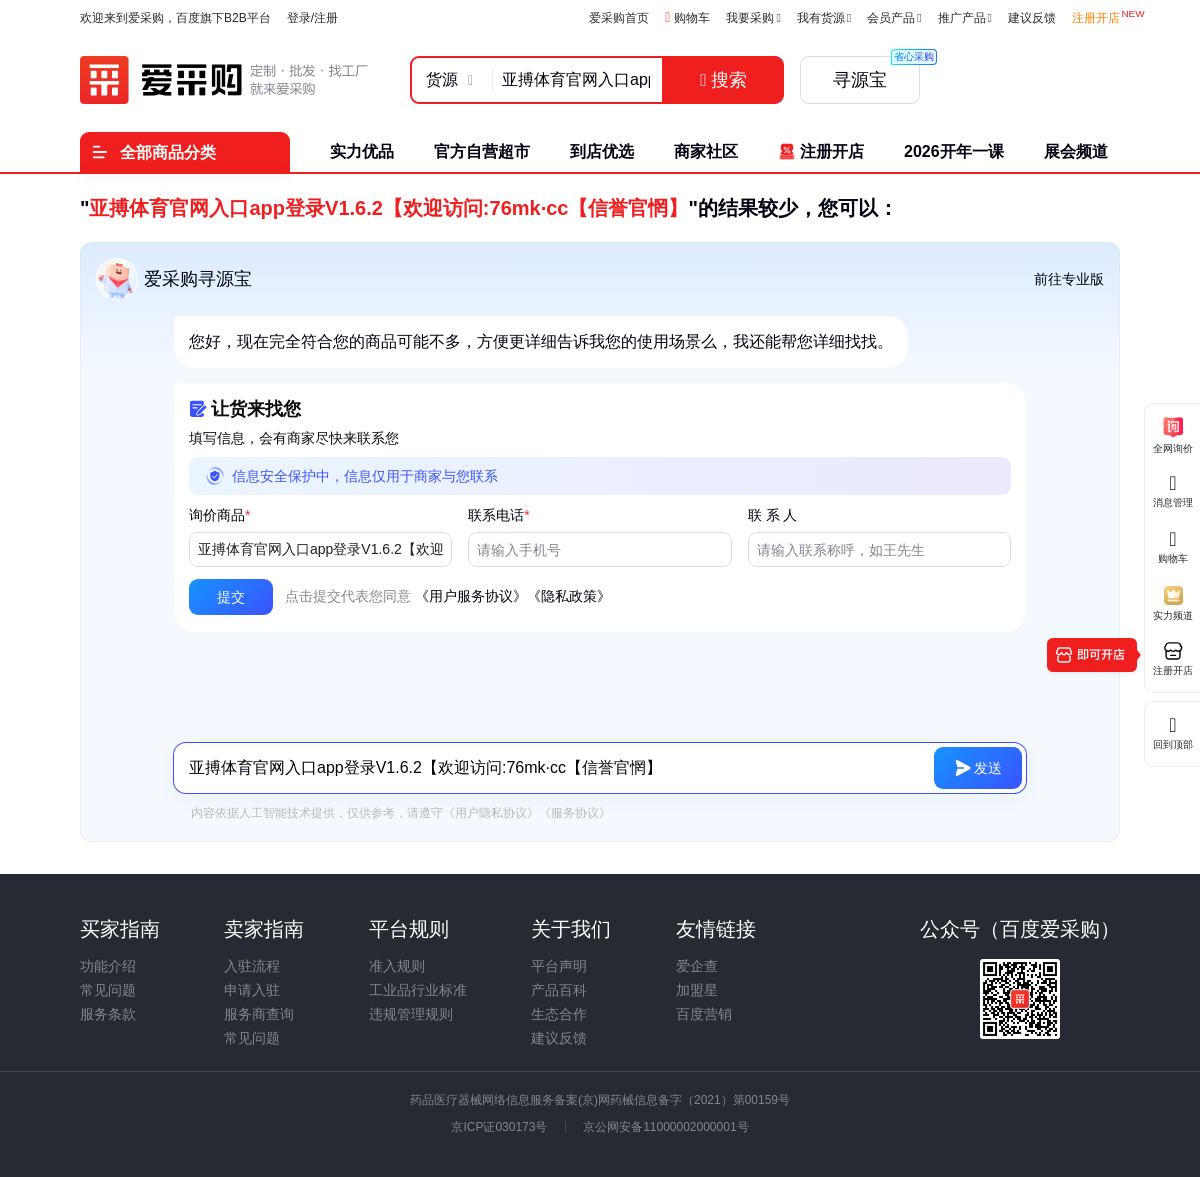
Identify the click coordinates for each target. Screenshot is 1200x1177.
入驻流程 (252, 966)
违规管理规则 (411, 1014)
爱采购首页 (619, 18)
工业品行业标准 (418, 990)
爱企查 (697, 966)
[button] (231, 597)
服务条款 (108, 1014)
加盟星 (697, 990)
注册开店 (1096, 18)
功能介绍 (108, 966)
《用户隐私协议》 (491, 813)
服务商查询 (259, 1014)
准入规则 (397, 966)
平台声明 (559, 966)
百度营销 (704, 1014)
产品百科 (559, 990)
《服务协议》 (575, 813)
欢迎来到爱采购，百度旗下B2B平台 (175, 18)
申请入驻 (252, 990)
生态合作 (559, 1014)
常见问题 (108, 990)
